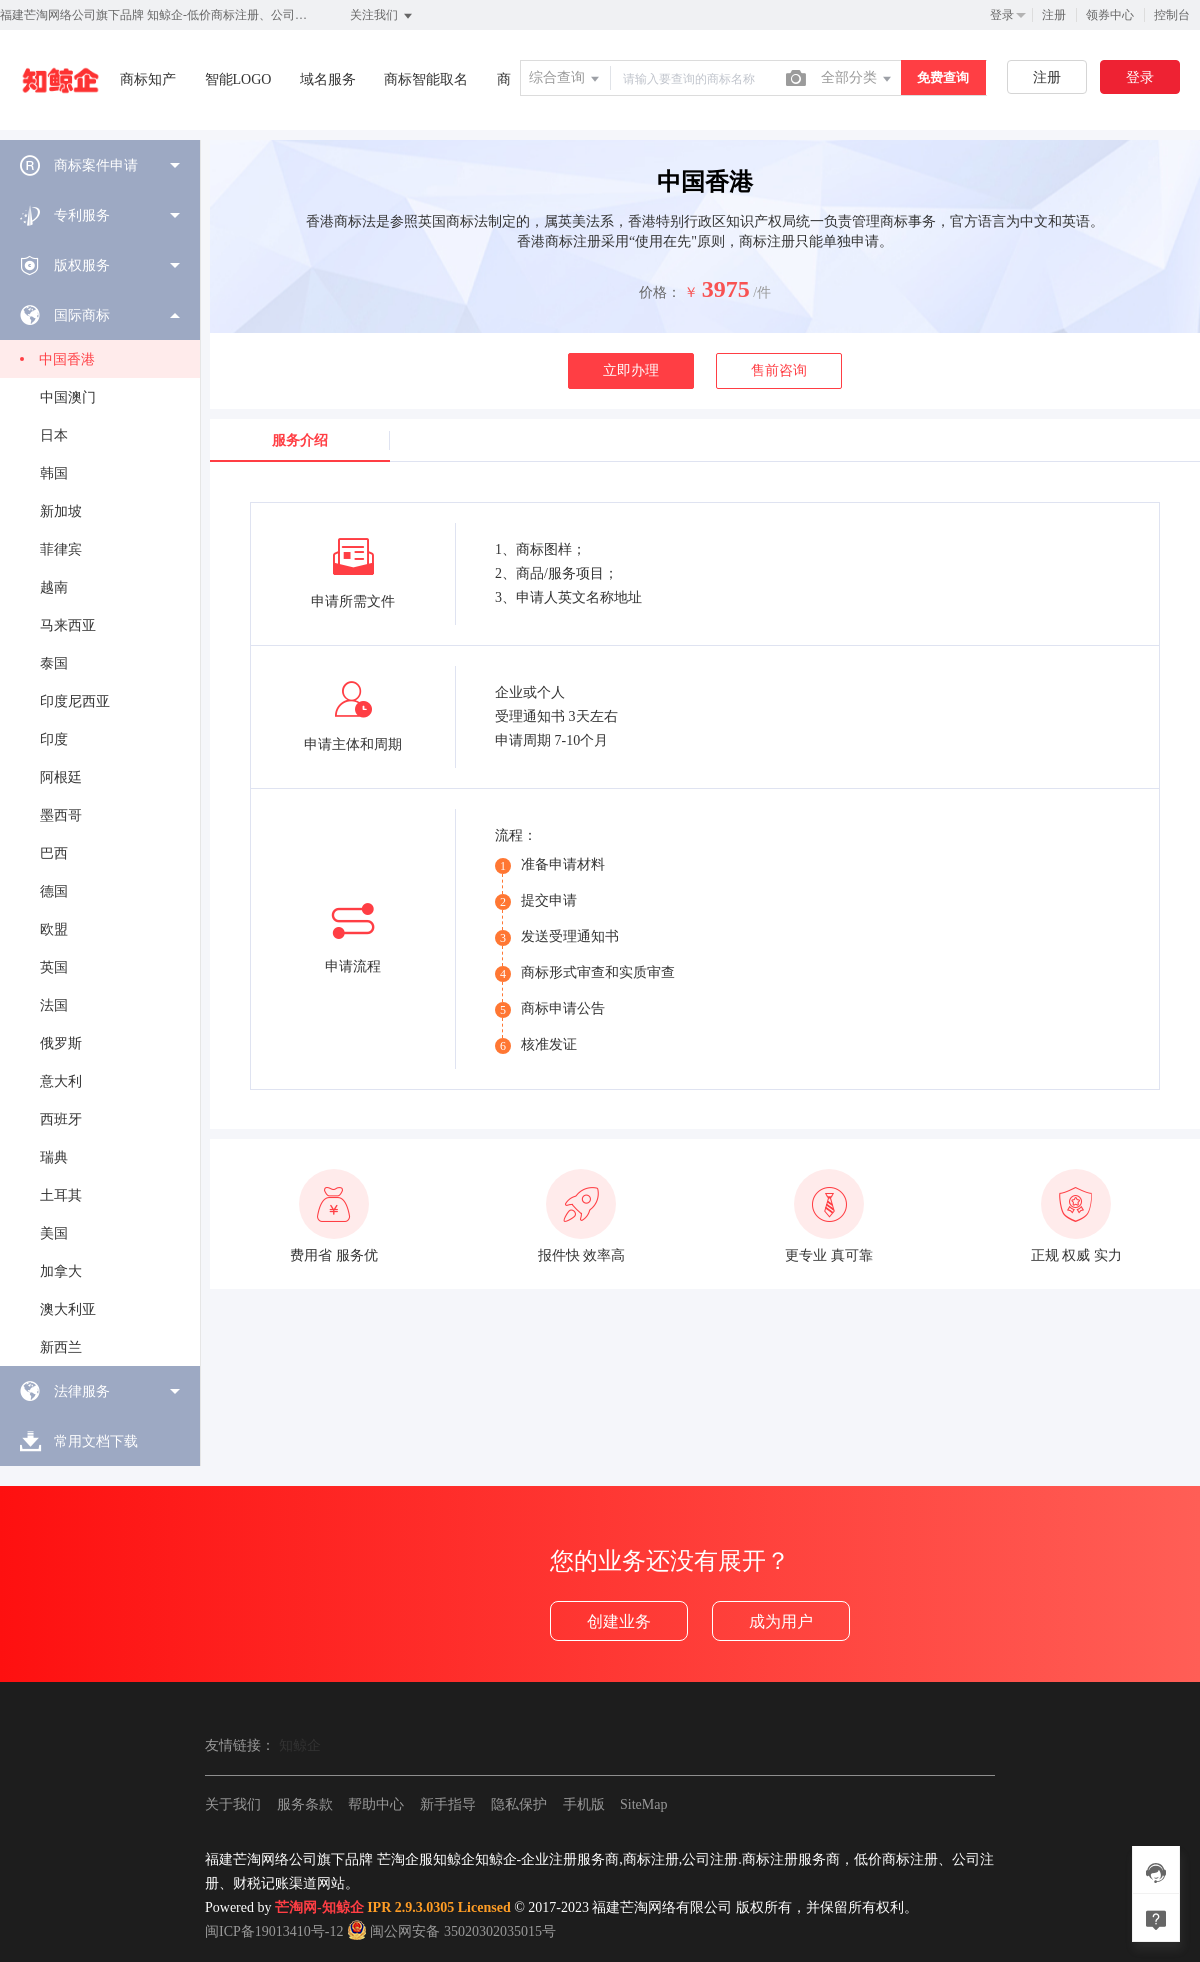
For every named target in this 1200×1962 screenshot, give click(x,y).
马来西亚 (68, 625)
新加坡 (61, 511)
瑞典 (54, 1157)
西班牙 (61, 1119)
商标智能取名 (426, 79)
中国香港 (67, 359)
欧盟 (54, 929)
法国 (54, 1005)
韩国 (54, 473)
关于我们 (233, 1804)
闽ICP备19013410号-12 (274, 1931)
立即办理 (631, 370)
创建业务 (619, 1621)
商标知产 (148, 79)
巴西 (54, 853)
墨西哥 (61, 815)
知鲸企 (300, 1745)
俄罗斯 (61, 1043)
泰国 (54, 663)
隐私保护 (519, 1804)
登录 (1002, 15)
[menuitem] (100, 165)
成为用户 (781, 1621)
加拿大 (61, 1271)
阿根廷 (61, 777)
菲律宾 (61, 549)
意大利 (61, 1081)
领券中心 (1110, 15)
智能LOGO (238, 79)
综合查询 (566, 79)
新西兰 (61, 1347)
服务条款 (305, 1804)
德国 (54, 891)
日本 (54, 435)
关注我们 (382, 16)
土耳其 (61, 1195)
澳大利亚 (68, 1309)
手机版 (584, 1804)
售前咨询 (779, 370)
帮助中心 (376, 1804)
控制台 (1172, 15)
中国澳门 (68, 397)
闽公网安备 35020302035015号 (451, 1931)
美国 (54, 1233)
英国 (54, 967)
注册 (1054, 15)
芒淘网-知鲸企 (319, 1907)
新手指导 (448, 1804)
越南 (54, 587)
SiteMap (643, 1804)
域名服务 (328, 79)
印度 (54, 739)
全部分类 (858, 79)
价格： (660, 292)
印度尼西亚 (75, 701)
